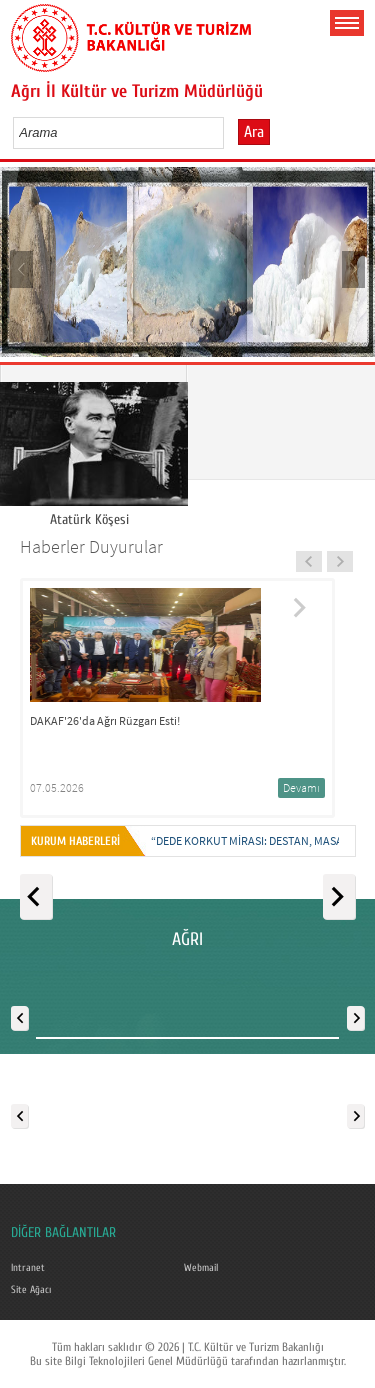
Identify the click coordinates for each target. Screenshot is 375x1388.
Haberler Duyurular (91, 546)
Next (352, 268)
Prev (22, 268)
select (229, 132)
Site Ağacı (31, 1290)
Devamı (301, 787)
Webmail (201, 1268)
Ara (254, 132)
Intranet (28, 1268)
